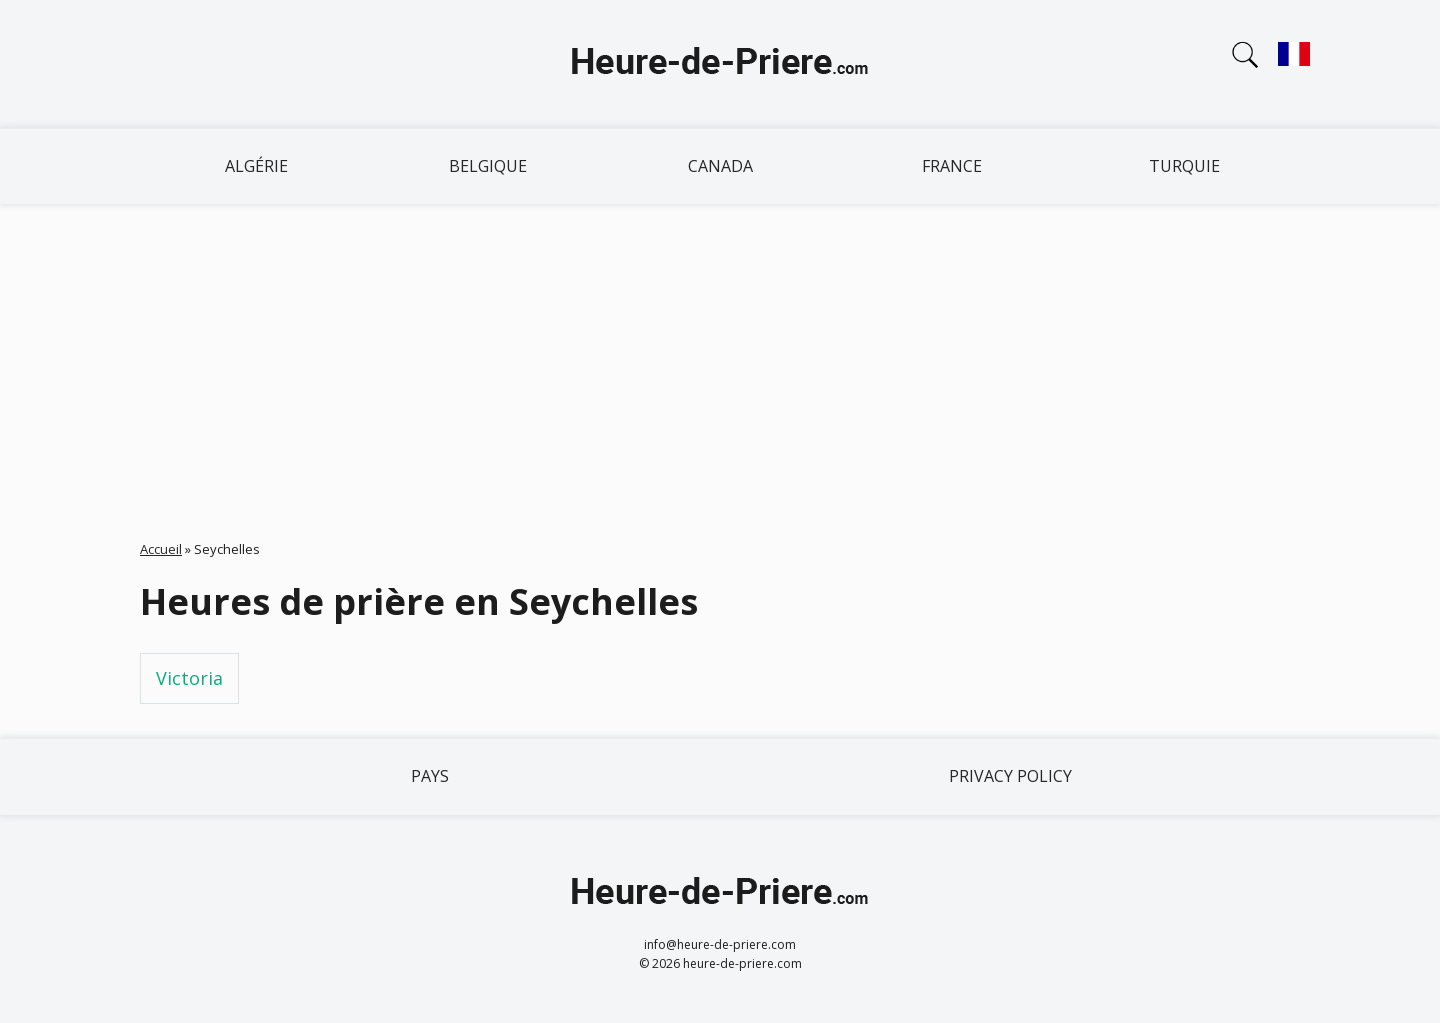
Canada (720, 166)
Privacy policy (1010, 776)
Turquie (1184, 166)
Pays (430, 776)
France (952, 166)
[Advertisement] (720, 354)
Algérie (256, 166)
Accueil (161, 549)
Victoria (189, 678)
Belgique (488, 166)
